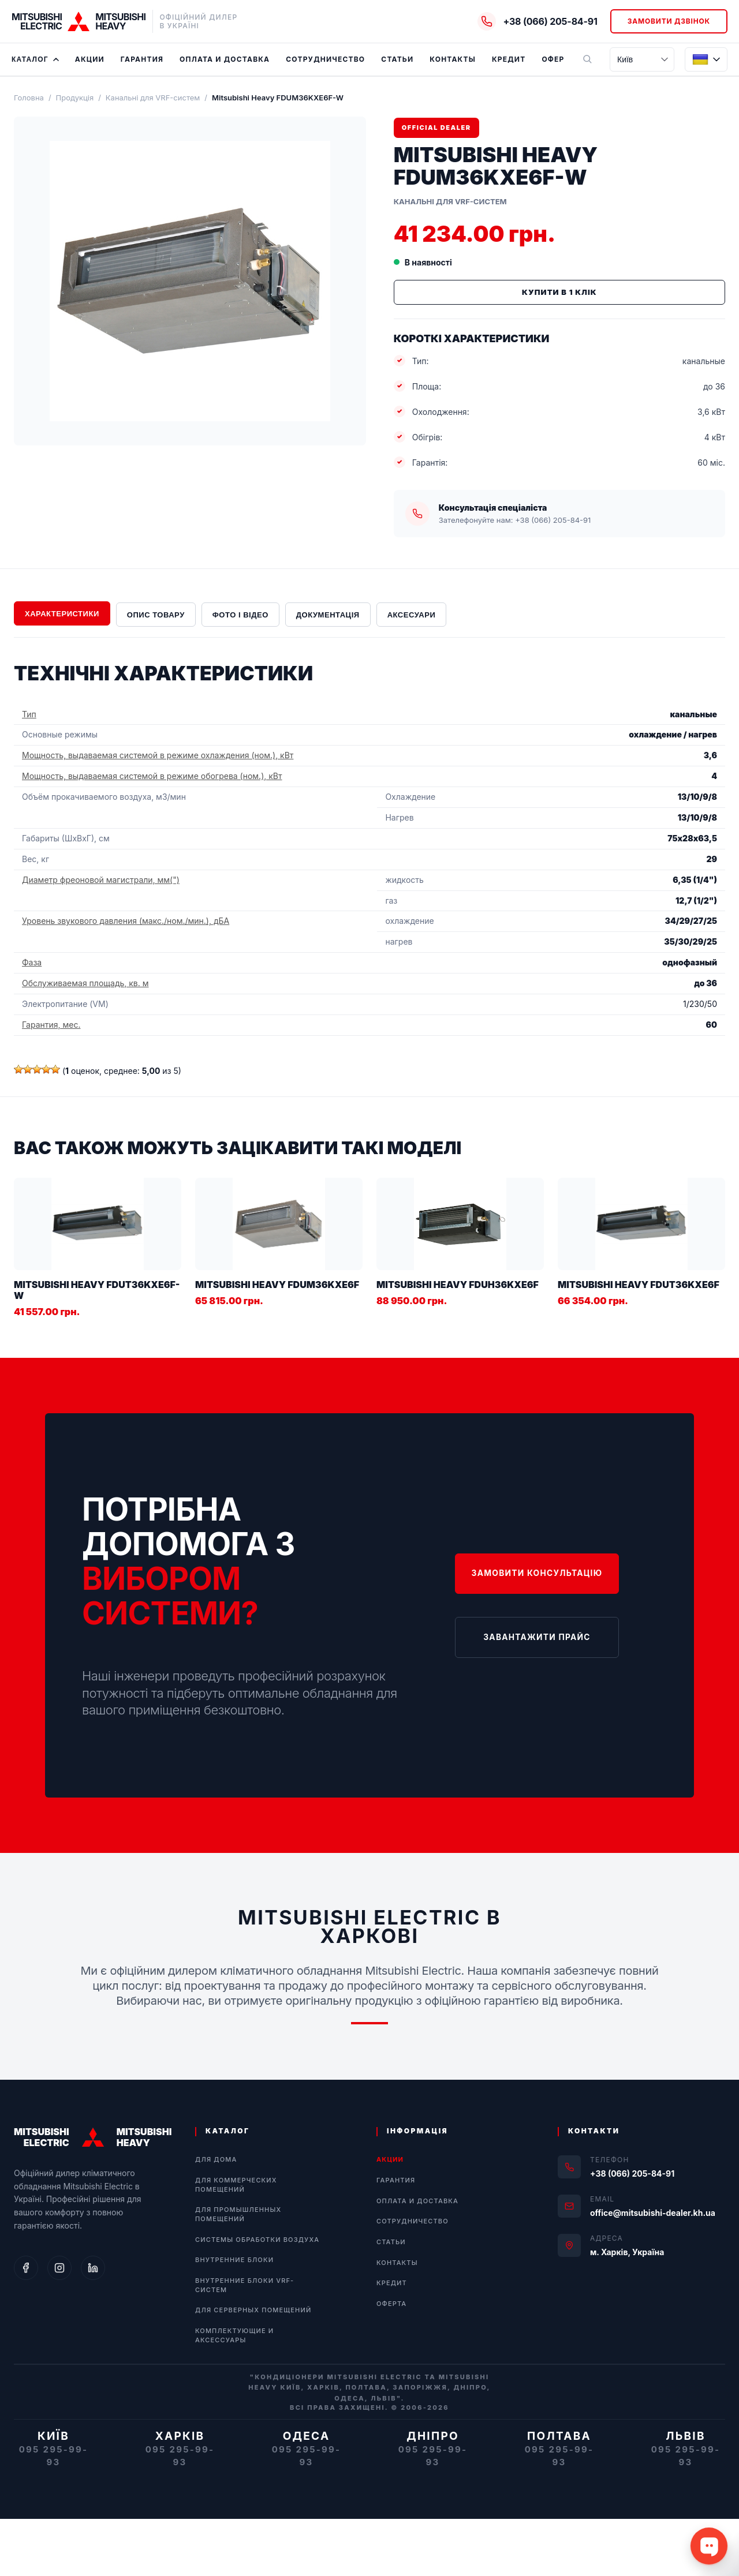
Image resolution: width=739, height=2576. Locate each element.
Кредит (508, 59)
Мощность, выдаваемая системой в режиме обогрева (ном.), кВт (152, 776)
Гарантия (142, 59)
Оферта (558, 59)
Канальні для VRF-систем (153, 97)
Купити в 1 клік (559, 292)
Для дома (216, 2159)
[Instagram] (59, 2268)
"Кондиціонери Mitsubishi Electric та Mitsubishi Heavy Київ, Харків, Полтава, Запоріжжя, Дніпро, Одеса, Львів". (369, 2387)
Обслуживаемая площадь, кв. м (85, 983)
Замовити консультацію (534, 1575)
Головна (29, 97)
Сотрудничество (325, 59)
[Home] (78, 21)
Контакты (453, 59)
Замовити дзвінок (669, 21)
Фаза (32, 962)
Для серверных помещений (253, 2310)
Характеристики (62, 613)
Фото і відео (240, 615)
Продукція (75, 97)
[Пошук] (587, 59)
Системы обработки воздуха (257, 2240)
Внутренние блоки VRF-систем (244, 2285)
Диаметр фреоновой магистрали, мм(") (101, 880)
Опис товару (156, 615)
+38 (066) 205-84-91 (632, 2173)
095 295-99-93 (53, 2456)
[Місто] (642, 59)
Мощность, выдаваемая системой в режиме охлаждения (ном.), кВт (157, 755)
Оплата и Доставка (225, 59)
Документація (328, 615)
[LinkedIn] (93, 2268)
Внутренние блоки (234, 2260)
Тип (29, 714)
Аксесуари (411, 615)
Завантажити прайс (534, 1635)
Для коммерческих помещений (236, 2184)
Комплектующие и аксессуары (234, 2335)
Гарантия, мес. (51, 1024)
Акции (89, 59)
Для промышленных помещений (238, 2214)
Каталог (35, 59)
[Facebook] (26, 2268)
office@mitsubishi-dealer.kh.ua (652, 2213)
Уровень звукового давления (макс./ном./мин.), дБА (125, 921)
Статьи (397, 59)
